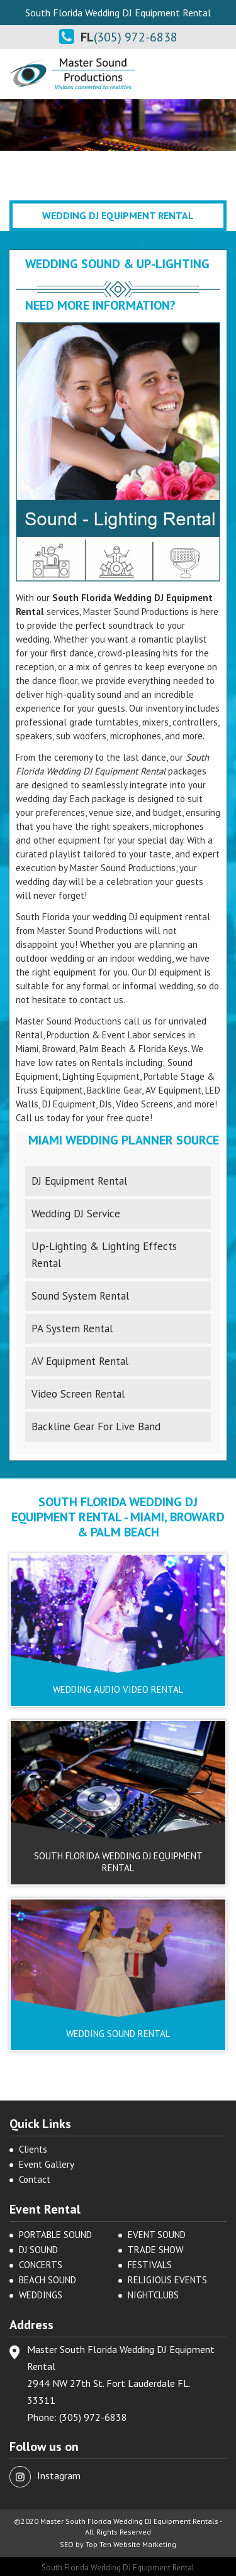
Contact (34, 2179)
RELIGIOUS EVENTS (167, 2280)
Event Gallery (46, 2164)
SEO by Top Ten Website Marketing (118, 2544)
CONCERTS (40, 2265)
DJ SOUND (38, 2250)
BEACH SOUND (47, 2280)
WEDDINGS (40, 2295)
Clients (33, 2149)
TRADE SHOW (155, 2250)
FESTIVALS (150, 2265)
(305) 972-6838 (135, 37)
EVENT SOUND (157, 2235)
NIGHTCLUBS (153, 2295)
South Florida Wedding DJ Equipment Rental (118, 2567)
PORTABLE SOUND (55, 2235)
